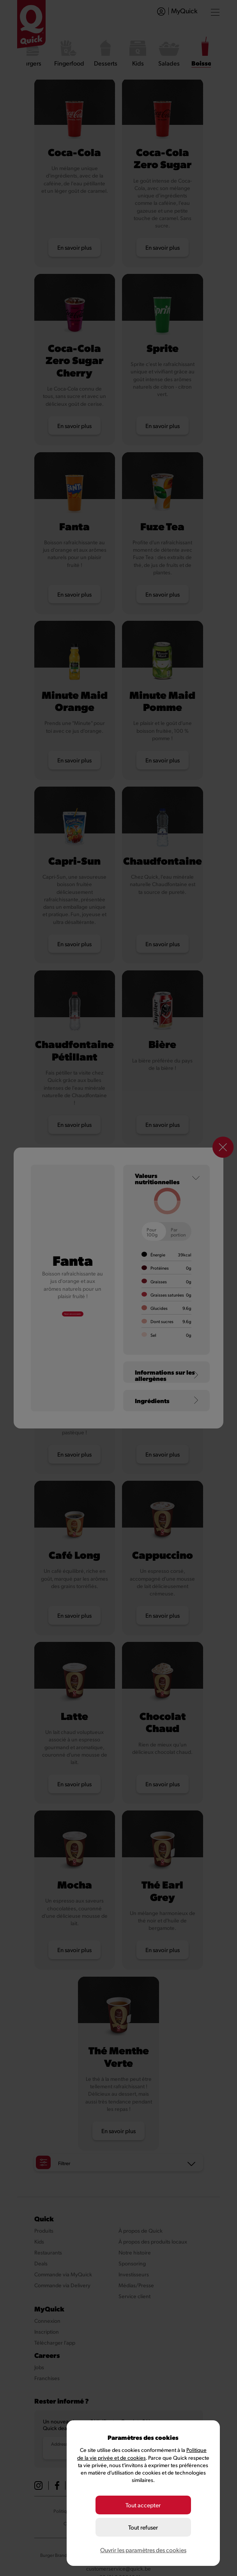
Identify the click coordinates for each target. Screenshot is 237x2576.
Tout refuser (143, 2530)
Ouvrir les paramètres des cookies (143, 2550)
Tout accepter (143, 2510)
